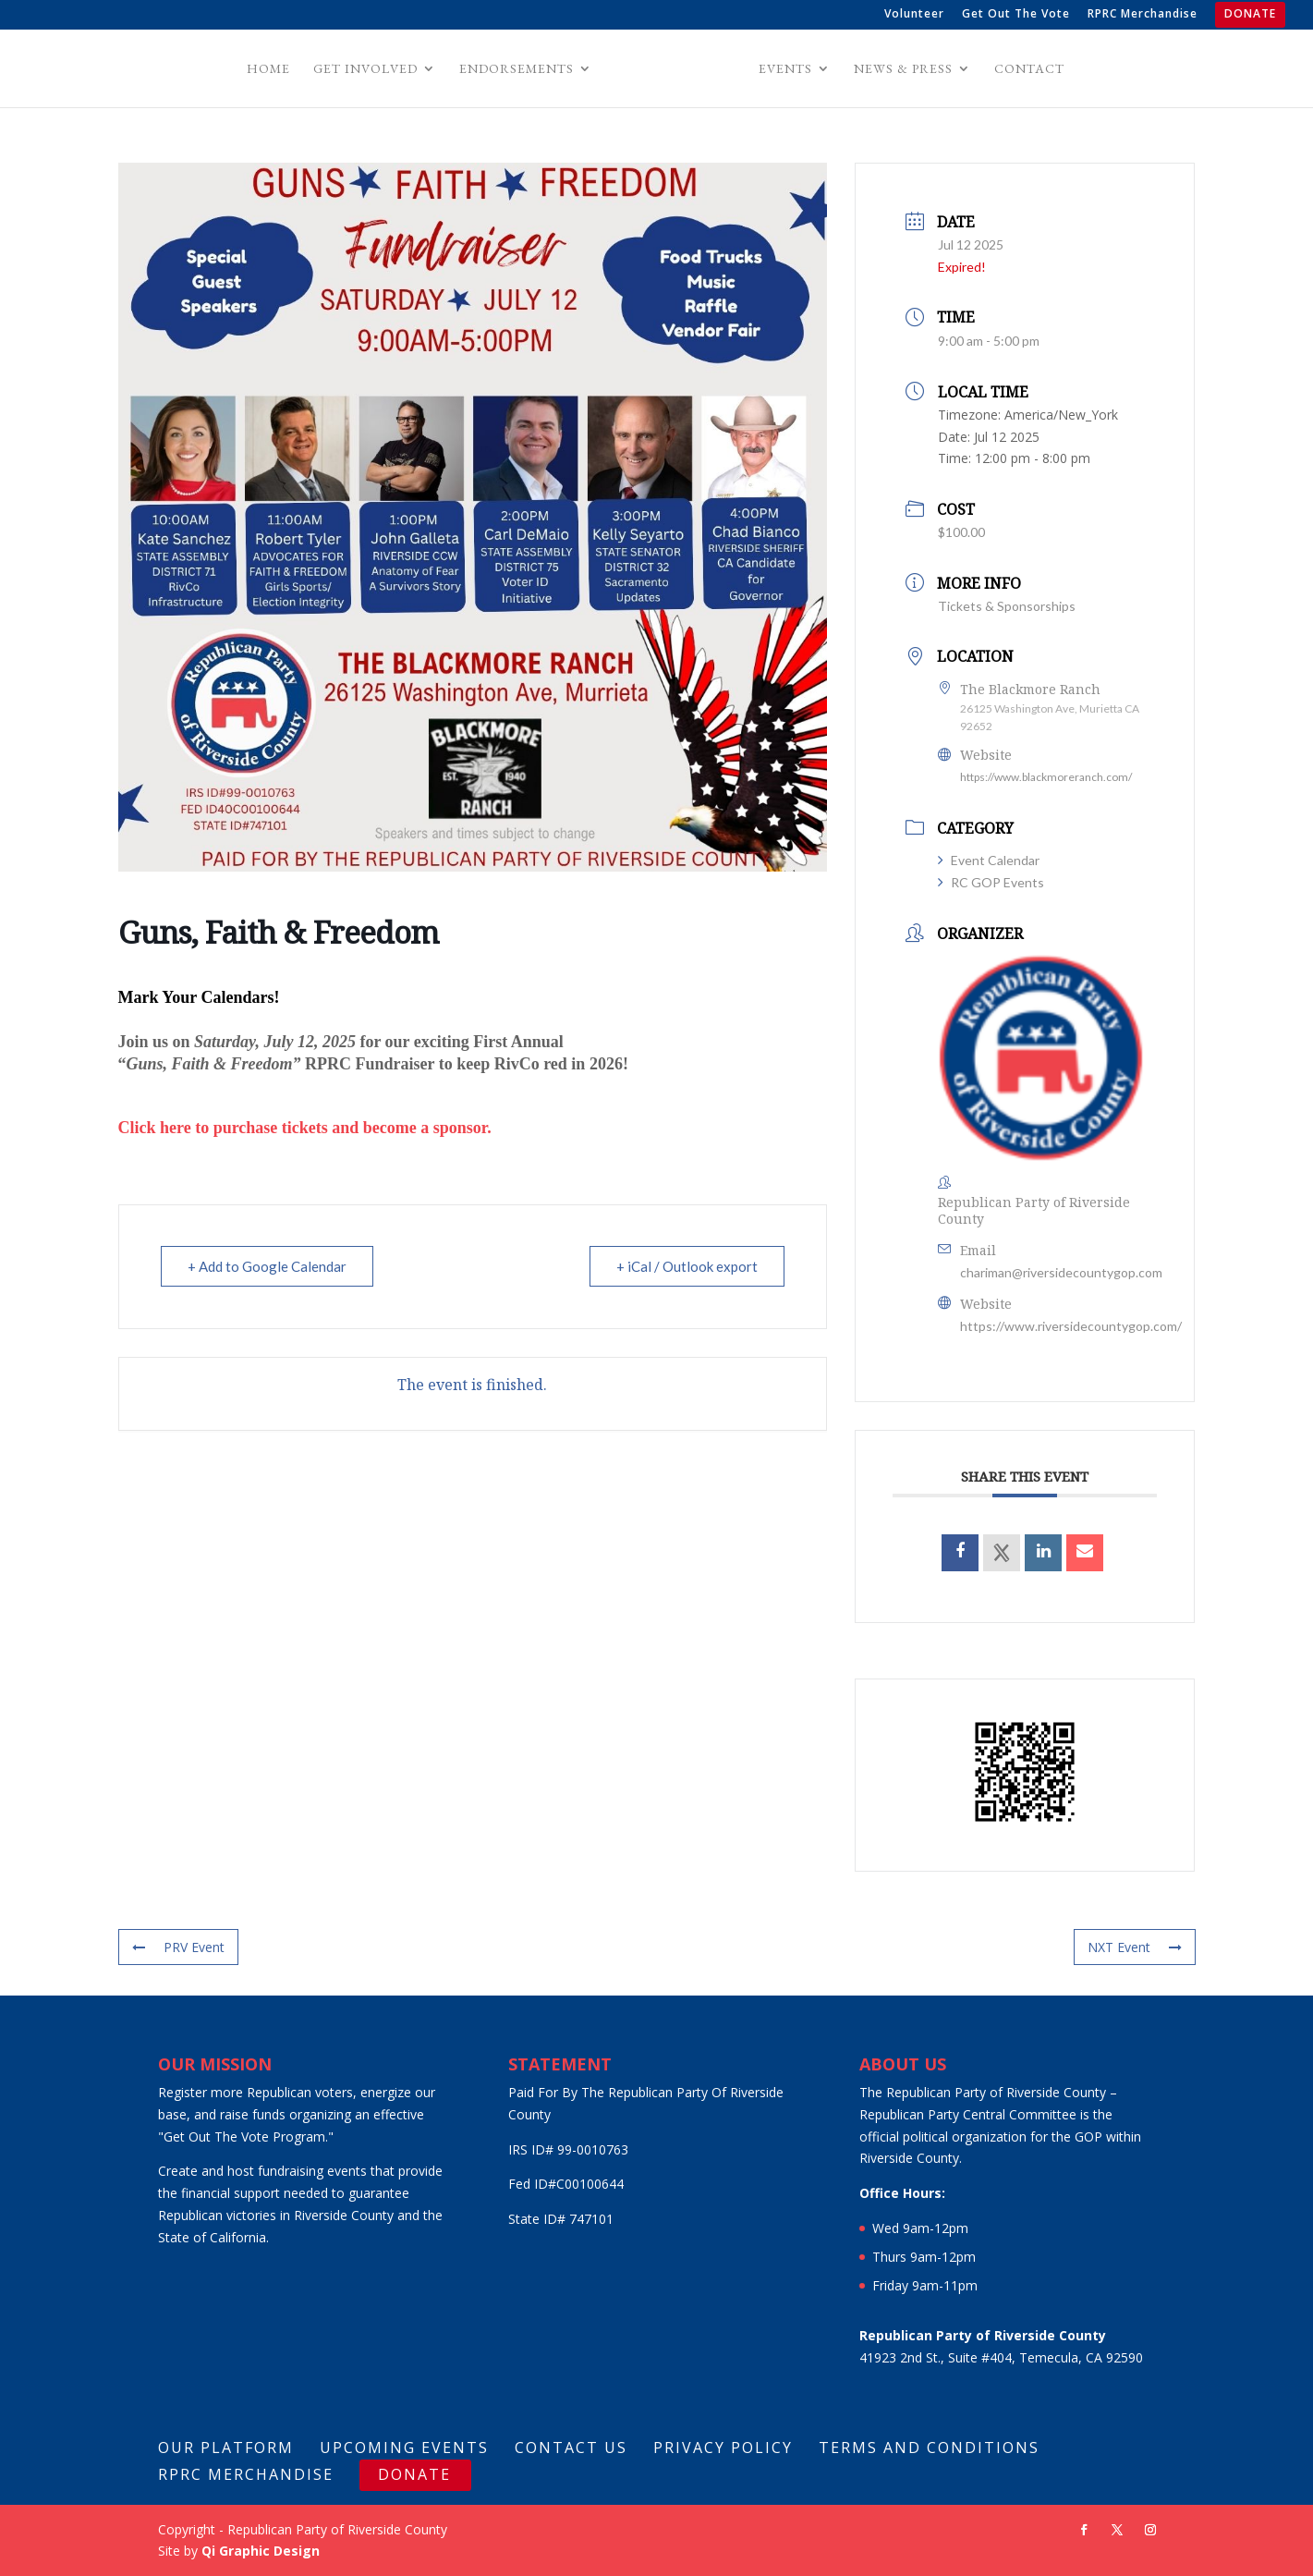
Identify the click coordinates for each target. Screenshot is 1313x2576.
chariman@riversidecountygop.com (1061, 1272)
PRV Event (178, 1947)
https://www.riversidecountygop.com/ (1071, 1326)
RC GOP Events (991, 882)
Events (782, 69)
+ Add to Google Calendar (267, 1266)
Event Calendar (988, 860)
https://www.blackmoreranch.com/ (1046, 777)
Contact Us (571, 2447)
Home (271, 69)
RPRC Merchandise (1143, 14)
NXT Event (1135, 1947)
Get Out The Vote (1016, 14)
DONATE (1250, 14)
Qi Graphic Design (260, 2550)
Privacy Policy (723, 2447)
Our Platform (226, 2447)
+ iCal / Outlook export (687, 1266)
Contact (1026, 69)
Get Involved (368, 69)
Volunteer (914, 14)
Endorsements (519, 69)
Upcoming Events (404, 2447)
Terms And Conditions (929, 2447)
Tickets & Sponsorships (1007, 606)
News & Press (900, 69)
